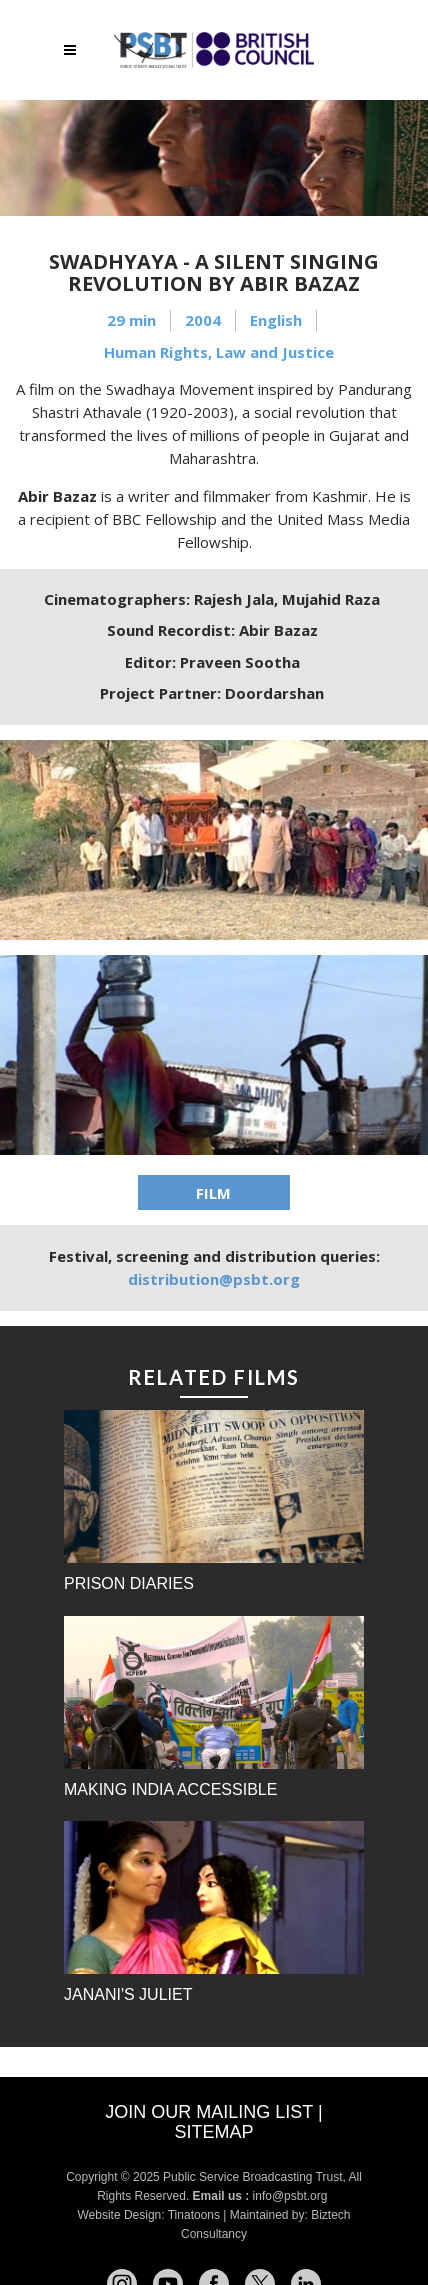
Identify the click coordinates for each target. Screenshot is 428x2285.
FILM (213, 1193)
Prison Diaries (129, 1583)
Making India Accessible (170, 1789)
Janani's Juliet (128, 1994)
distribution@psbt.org (214, 1279)
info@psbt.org (292, 2196)
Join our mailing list (209, 2112)
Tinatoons (194, 2215)
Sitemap (213, 2132)
